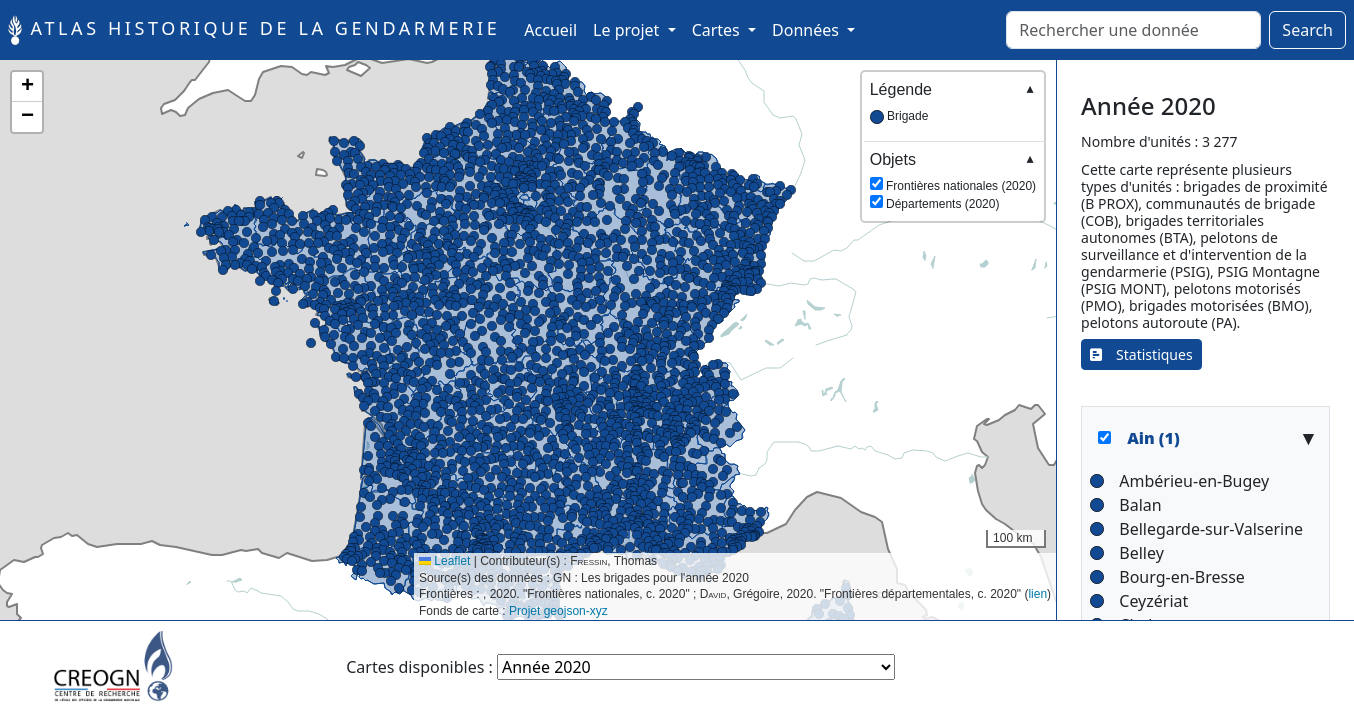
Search (1307, 30)
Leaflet (444, 561)
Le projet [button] (628, 30)
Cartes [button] (718, 30)
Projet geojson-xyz (558, 611)
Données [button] (807, 30)
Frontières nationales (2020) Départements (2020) (953, 180)
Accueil (554, 29)
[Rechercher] (1133, 30)
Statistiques (1141, 354)
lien (1037, 594)
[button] (653, 389)
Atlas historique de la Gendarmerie (254, 30)
